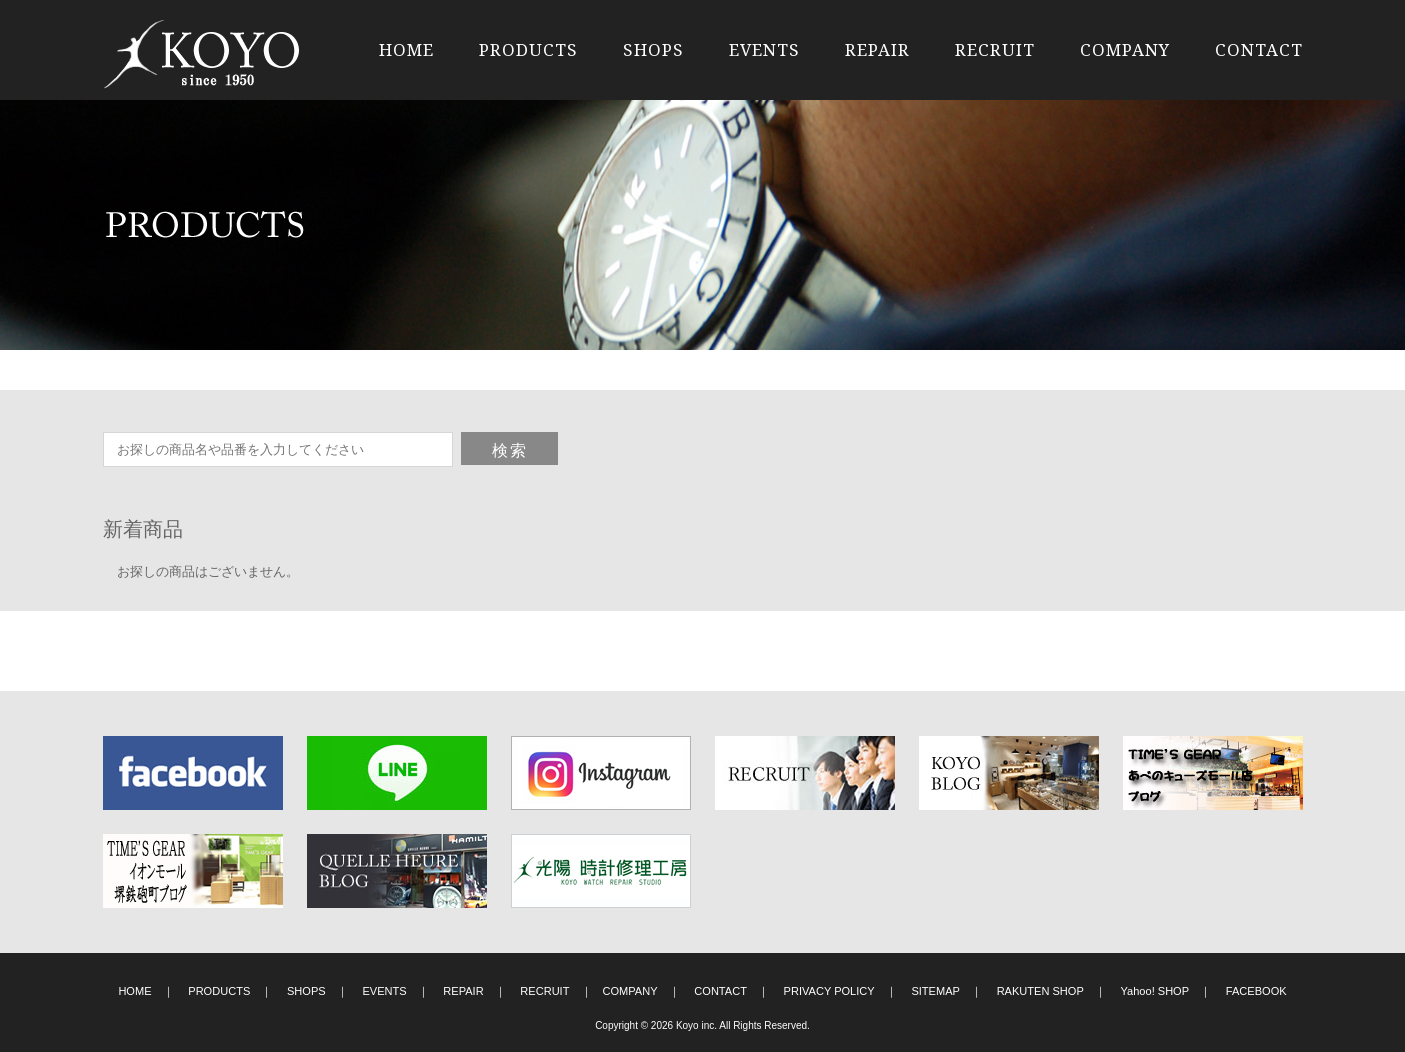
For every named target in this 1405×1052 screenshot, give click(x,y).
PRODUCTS (528, 49)
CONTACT (1259, 49)
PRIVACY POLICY (829, 991)
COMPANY (1125, 49)
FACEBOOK (1256, 991)
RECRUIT (995, 49)
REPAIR (877, 49)
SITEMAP (935, 991)
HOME (406, 49)
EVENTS (764, 49)
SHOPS (653, 49)
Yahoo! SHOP (1155, 991)
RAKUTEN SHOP (1040, 991)
